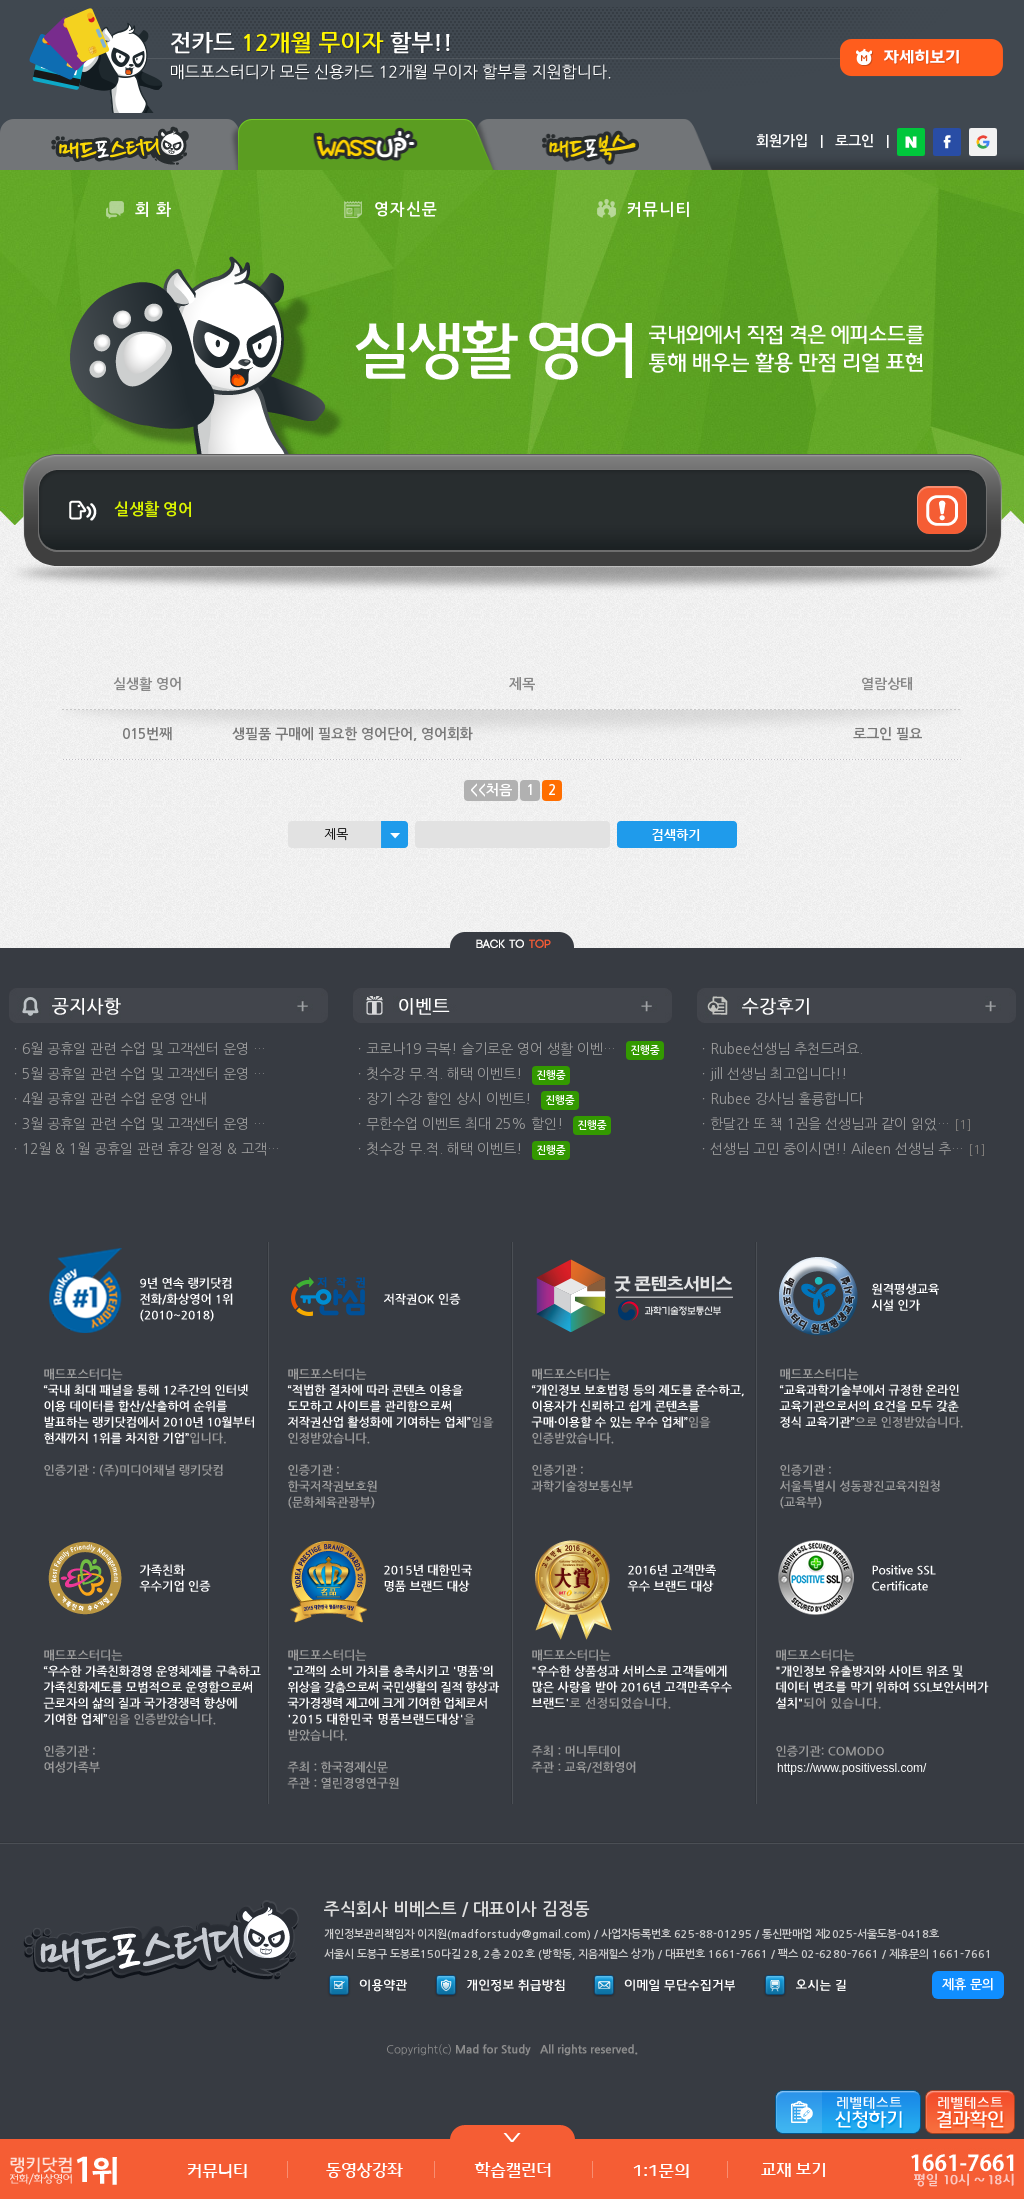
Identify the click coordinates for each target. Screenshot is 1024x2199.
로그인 (854, 141)
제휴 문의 (968, 1984)
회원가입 (782, 141)
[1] (963, 1124)
